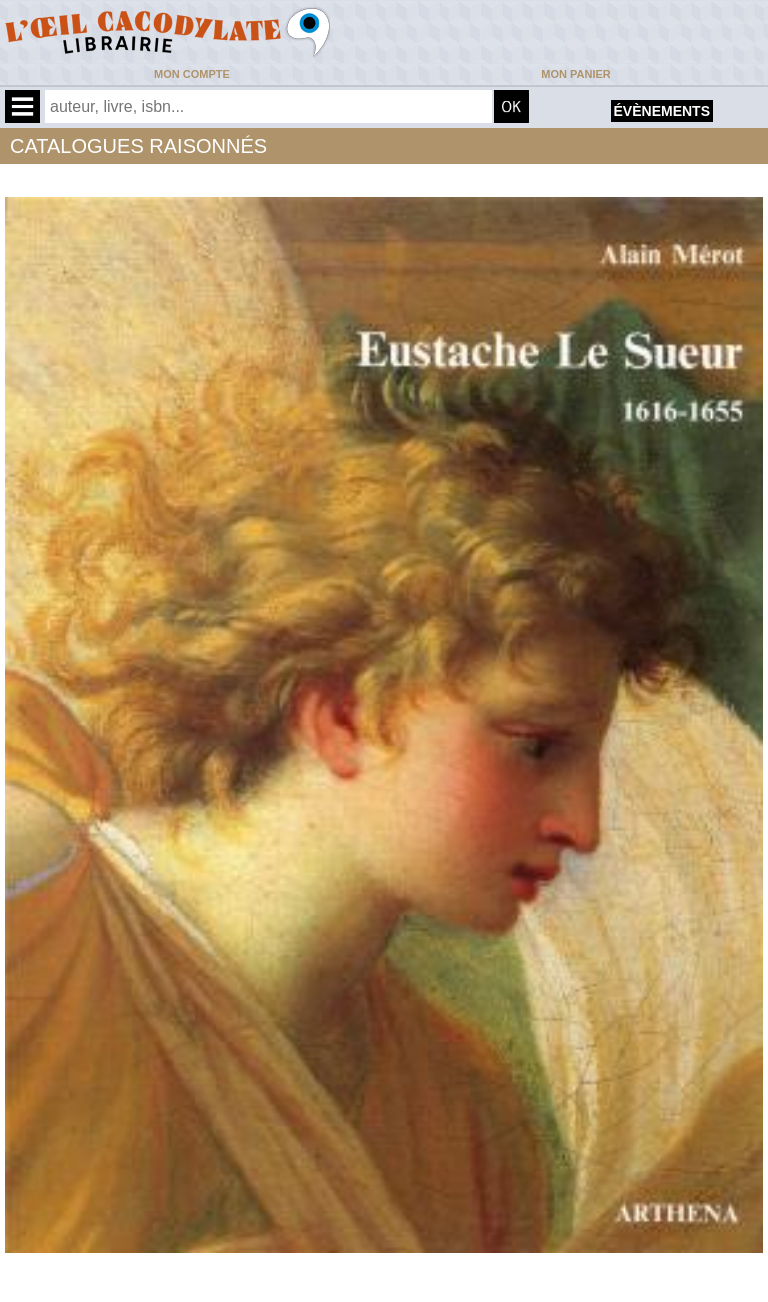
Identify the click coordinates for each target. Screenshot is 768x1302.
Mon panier (575, 74)
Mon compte (192, 74)
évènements (662, 111)
